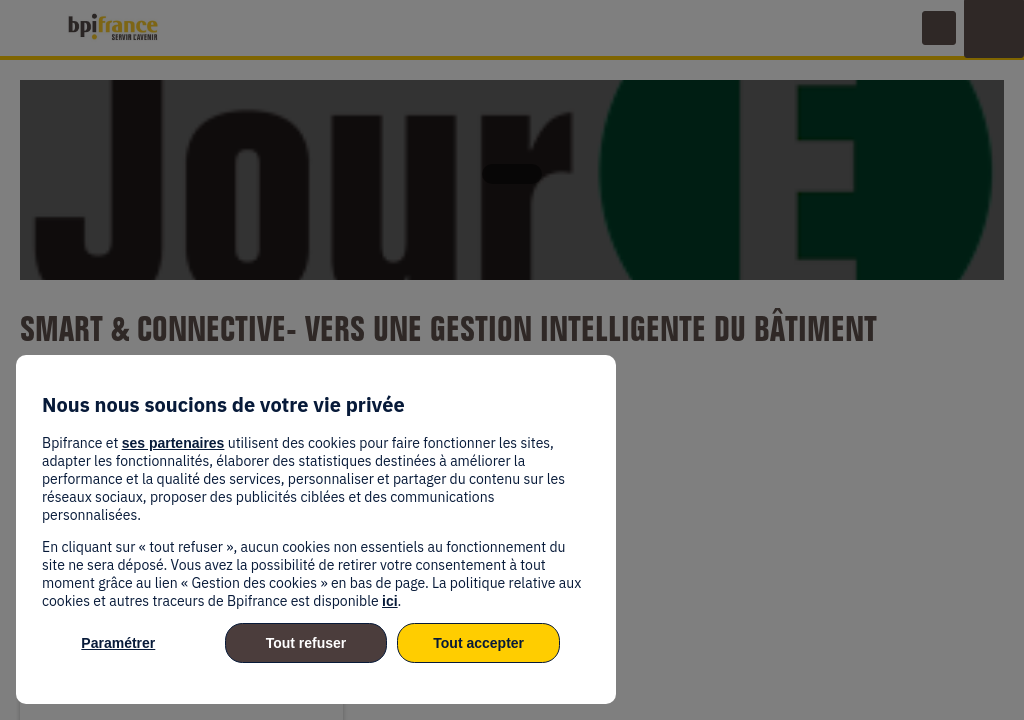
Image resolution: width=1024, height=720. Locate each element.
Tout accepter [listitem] (478, 643)
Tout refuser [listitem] (306, 643)
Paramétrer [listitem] (118, 643)
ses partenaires (173, 443)
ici (390, 601)
